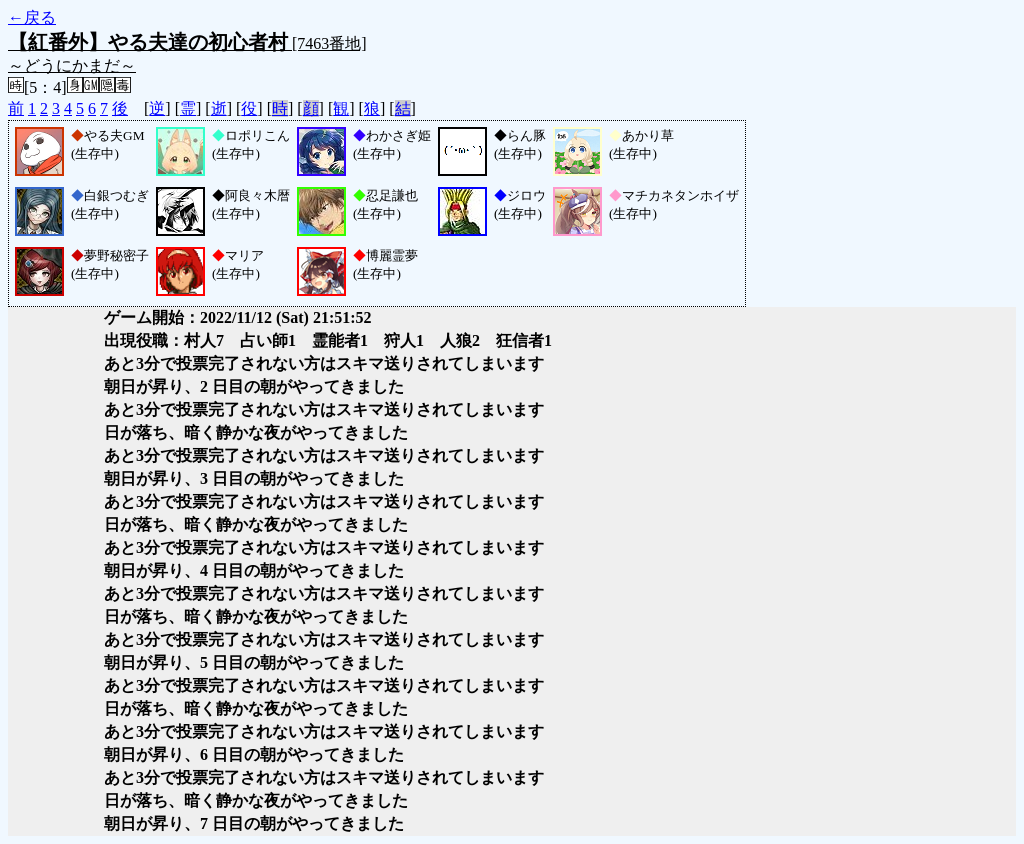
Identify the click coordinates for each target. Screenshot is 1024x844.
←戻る (32, 17)
